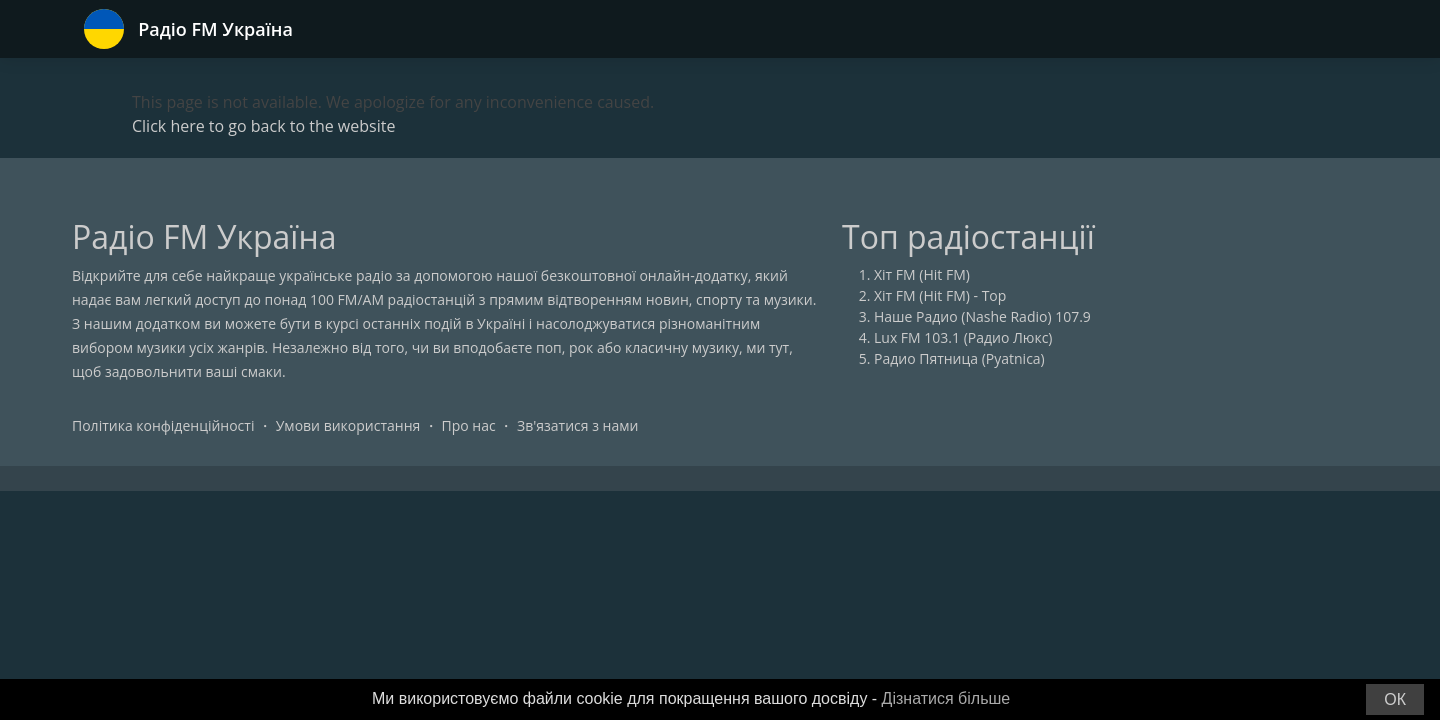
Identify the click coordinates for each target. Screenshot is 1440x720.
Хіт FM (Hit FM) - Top (940, 295)
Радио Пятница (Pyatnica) (959, 358)
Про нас (469, 425)
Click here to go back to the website (263, 126)
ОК (1395, 699)
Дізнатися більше (946, 698)
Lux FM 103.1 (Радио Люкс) (963, 337)
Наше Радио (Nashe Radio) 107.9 (982, 316)
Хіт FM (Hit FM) (922, 274)
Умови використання (348, 425)
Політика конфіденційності (163, 425)
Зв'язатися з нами (577, 425)
